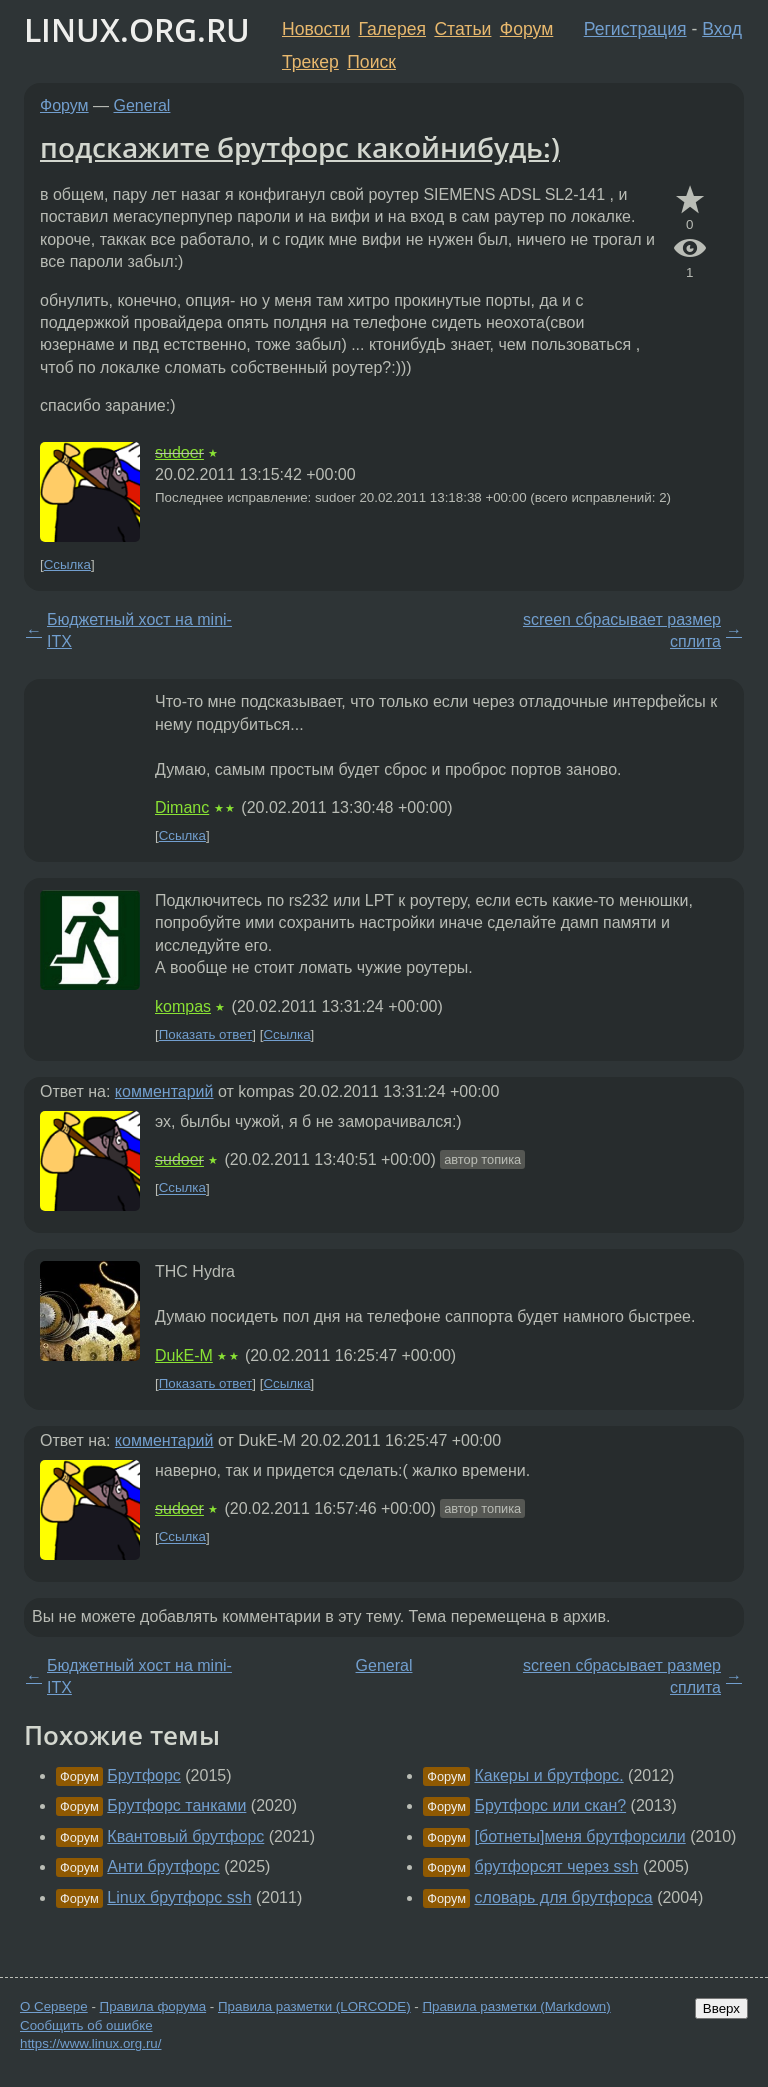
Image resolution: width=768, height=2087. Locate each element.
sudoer (179, 452)
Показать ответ (206, 1034)
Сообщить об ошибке (86, 2025)
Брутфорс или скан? (551, 1805)
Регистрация (635, 29)
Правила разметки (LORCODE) (314, 2006)
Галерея (392, 29)
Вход (722, 29)
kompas (183, 1006)
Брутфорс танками (176, 1805)
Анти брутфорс (163, 1866)
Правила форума (153, 2006)
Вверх (721, 2008)
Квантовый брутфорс (185, 1836)
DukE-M (184, 1355)
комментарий (164, 1091)
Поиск (371, 62)
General (142, 105)
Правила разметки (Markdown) (516, 2006)
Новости (316, 29)
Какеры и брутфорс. (549, 1775)
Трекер (310, 62)
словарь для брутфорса (564, 1897)
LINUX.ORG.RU (137, 29)
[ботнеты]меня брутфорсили (580, 1836)
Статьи (462, 29)
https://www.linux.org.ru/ (90, 2043)
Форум (526, 29)
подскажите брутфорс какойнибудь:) (300, 147)
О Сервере (54, 2006)
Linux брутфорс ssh (179, 1897)
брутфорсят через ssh (557, 1866)
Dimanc (182, 807)
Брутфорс (144, 1775)
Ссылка (67, 564)
